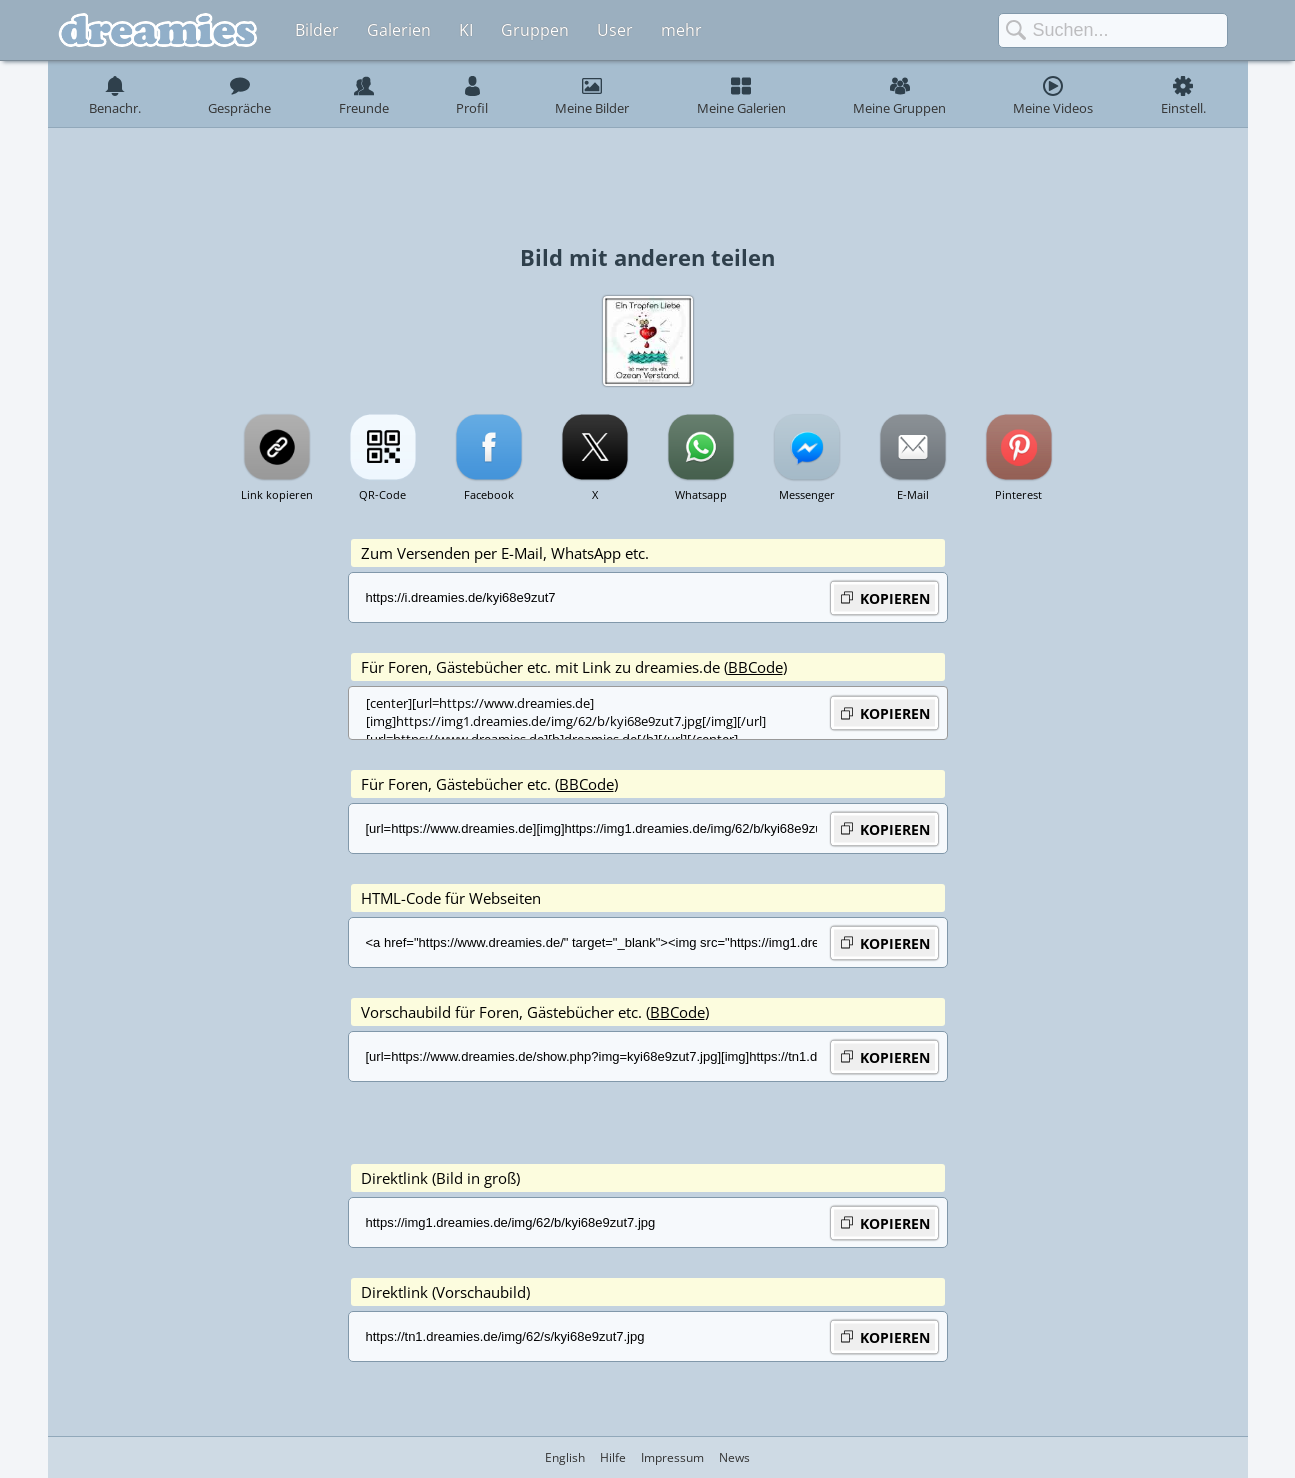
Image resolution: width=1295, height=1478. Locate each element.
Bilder (317, 30)
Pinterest (1018, 494)
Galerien (399, 30)
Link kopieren (277, 494)
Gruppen (535, 30)
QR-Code (382, 494)
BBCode (755, 667)
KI (466, 30)
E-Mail (913, 494)
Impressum (672, 1457)
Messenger (807, 494)
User (615, 30)
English (565, 1457)
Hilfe (613, 1457)
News (734, 1457)
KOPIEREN (884, 597)
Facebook (489, 494)
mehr (681, 30)
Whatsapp (701, 494)
